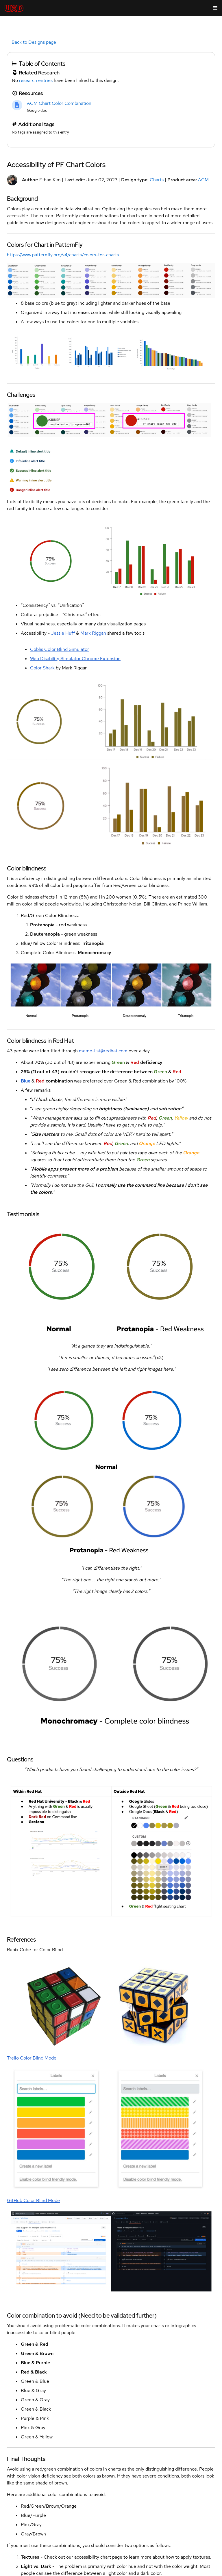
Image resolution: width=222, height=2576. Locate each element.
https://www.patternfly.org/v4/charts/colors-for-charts (63, 255)
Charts (157, 180)
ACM (203, 180)
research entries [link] (36, 80)
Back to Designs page (34, 42)
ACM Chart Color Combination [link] (59, 103)
